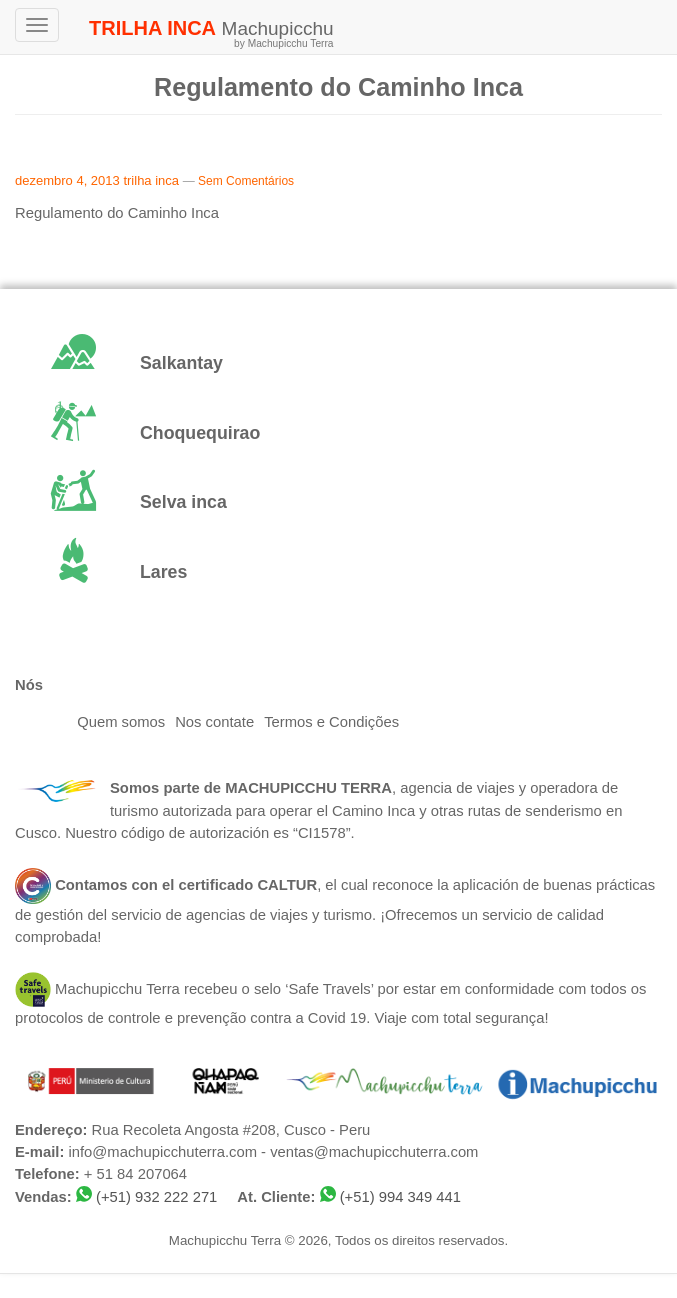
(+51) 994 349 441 (400, 1197)
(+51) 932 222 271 (156, 1197)
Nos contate (214, 722)
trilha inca (151, 180)
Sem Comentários (246, 181)
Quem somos (121, 722)
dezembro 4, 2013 (67, 180)
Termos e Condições (331, 722)
